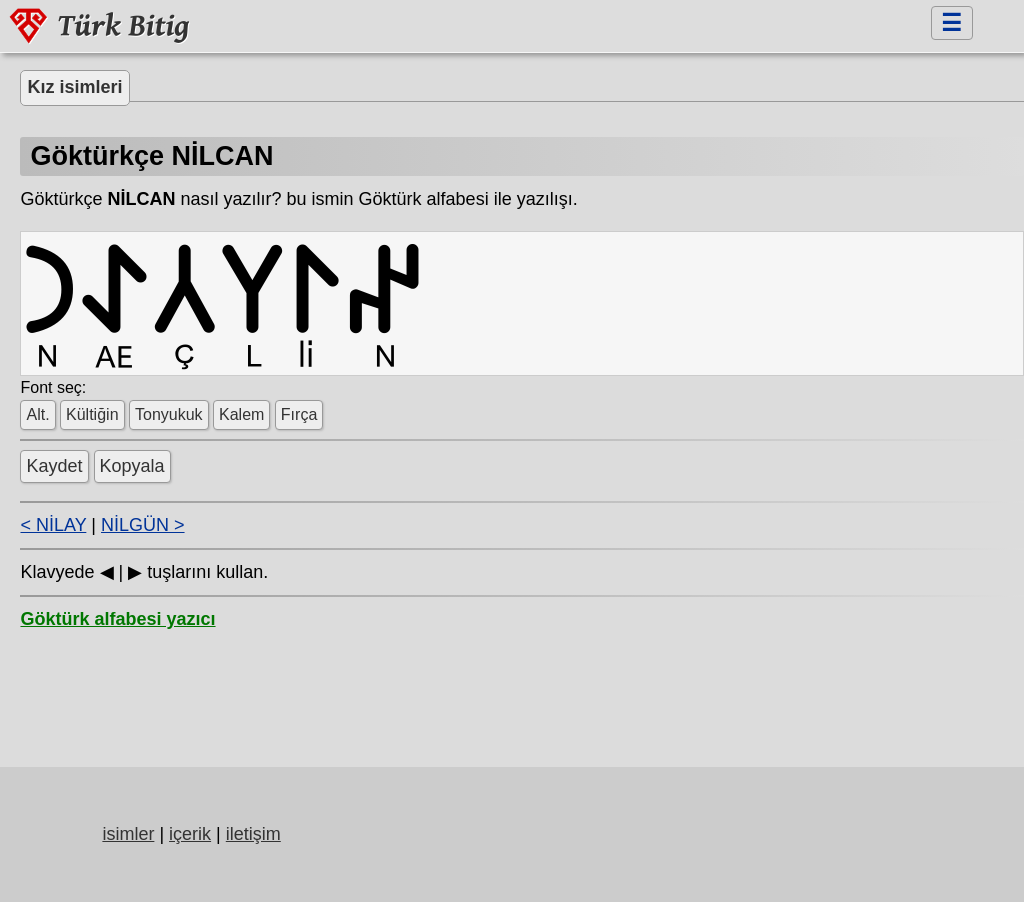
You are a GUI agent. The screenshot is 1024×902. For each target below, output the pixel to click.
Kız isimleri (74, 87)
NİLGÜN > (143, 525)
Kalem (241, 414)
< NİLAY (53, 525)
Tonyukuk (169, 414)
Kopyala (132, 466)
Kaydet (54, 466)
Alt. (37, 414)
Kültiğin (92, 414)
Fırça (299, 414)
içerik (190, 834)
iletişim (253, 834)
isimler (128, 834)
